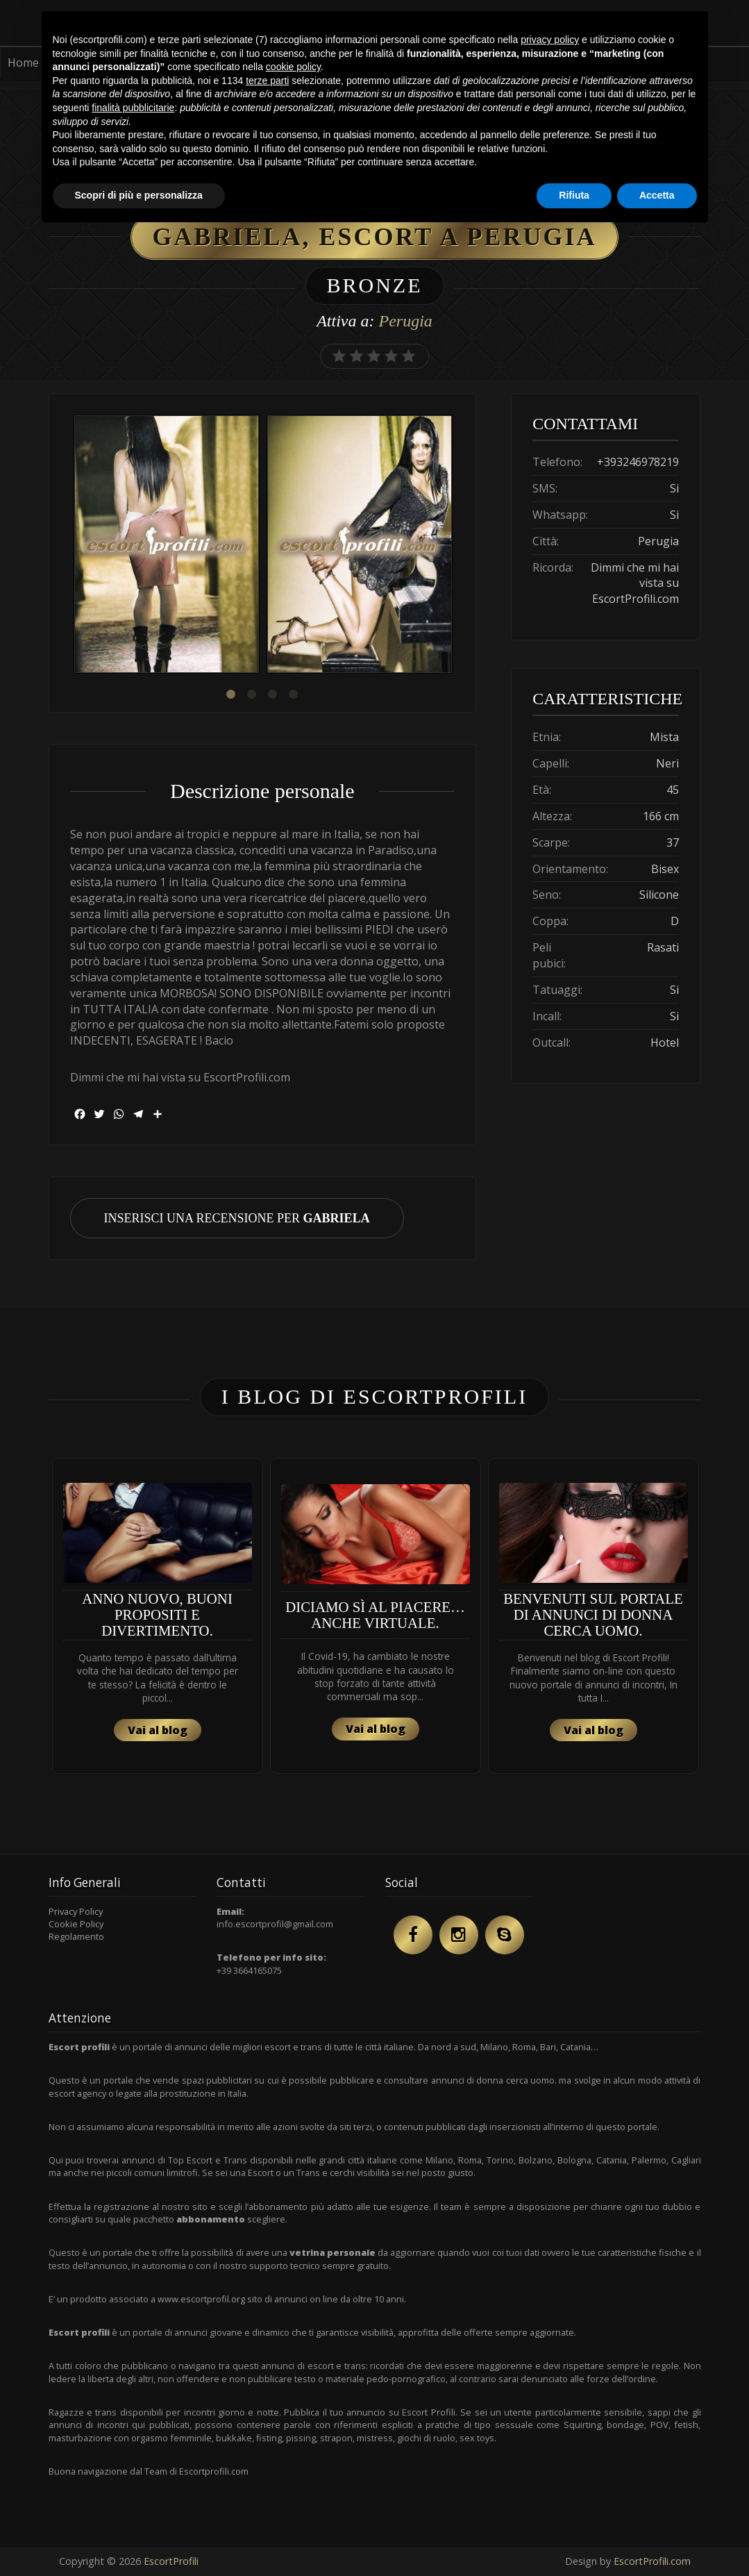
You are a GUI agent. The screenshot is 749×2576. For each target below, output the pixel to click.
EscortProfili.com (652, 2561)
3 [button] (273, 694)
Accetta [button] (657, 195)
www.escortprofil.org (201, 2299)
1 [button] (231, 694)
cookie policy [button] (293, 66)
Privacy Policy (76, 1911)
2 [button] (252, 694)
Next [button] (454, 546)
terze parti (267, 80)
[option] (167, 546)
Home (23, 62)
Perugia (405, 321)
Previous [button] (70, 546)
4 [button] (294, 694)
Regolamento (76, 1936)
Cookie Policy (76, 1924)
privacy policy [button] (550, 39)
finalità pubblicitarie (133, 107)
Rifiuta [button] (574, 195)
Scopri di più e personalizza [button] (139, 195)
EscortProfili (171, 2561)
